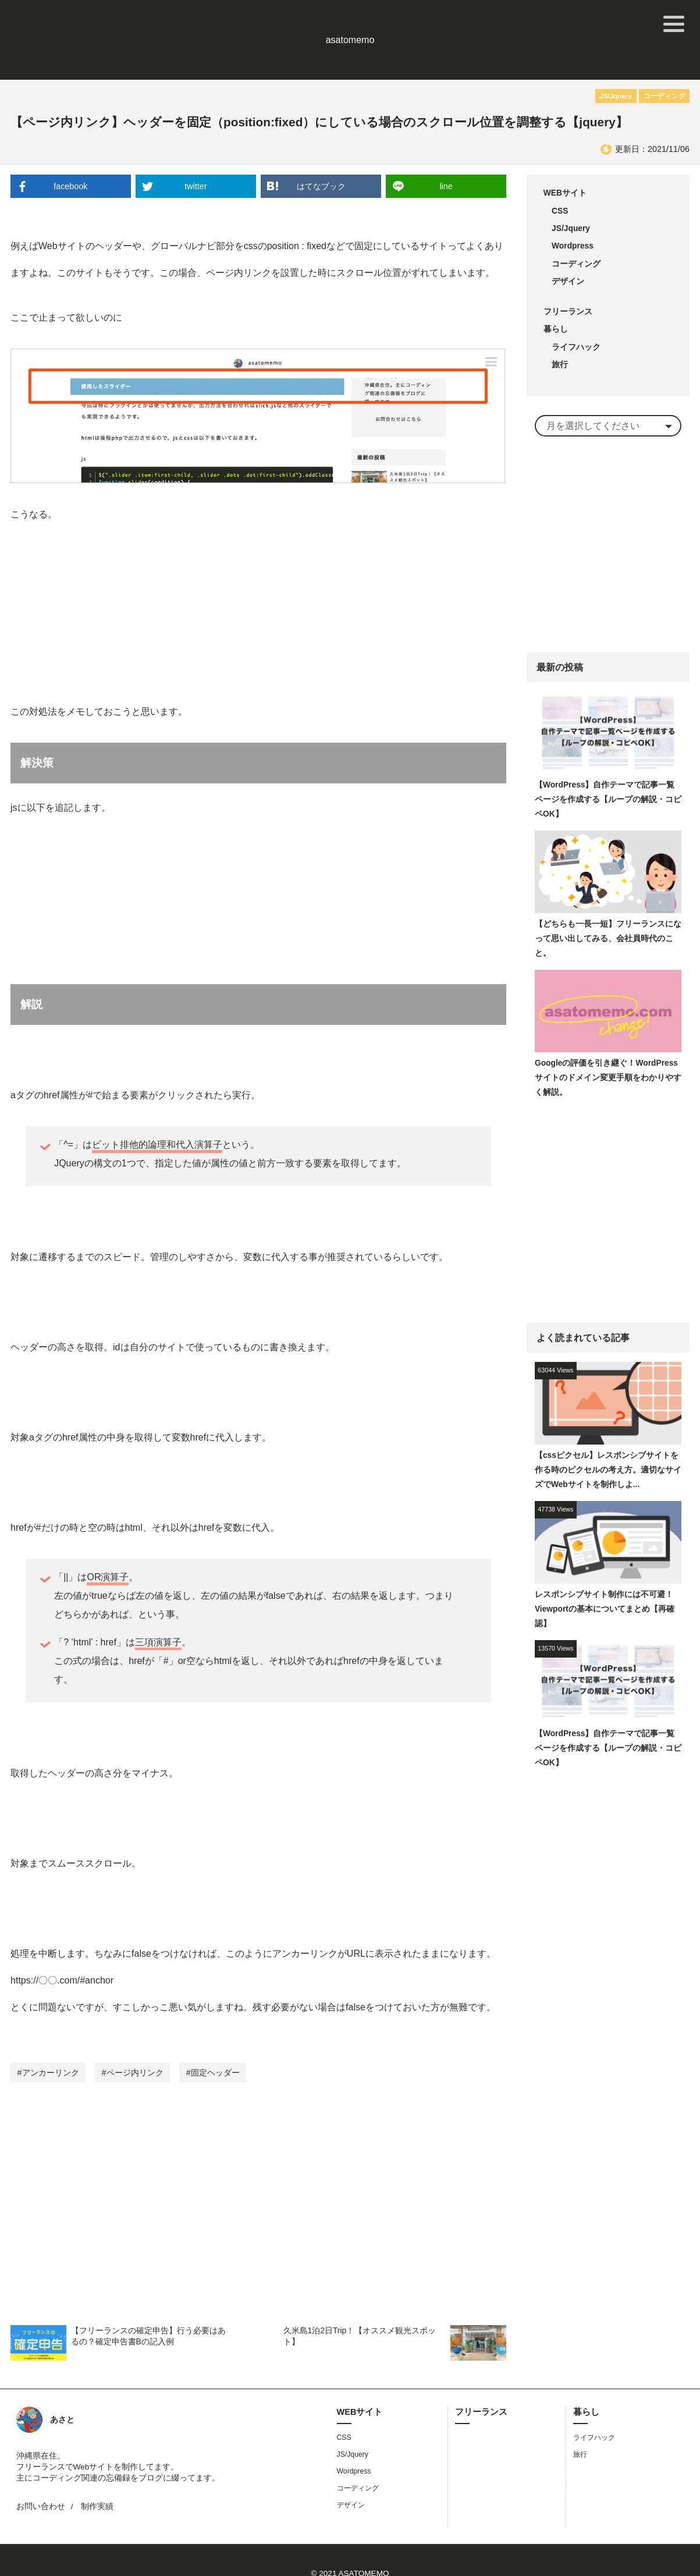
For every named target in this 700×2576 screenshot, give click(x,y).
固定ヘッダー (215, 2045)
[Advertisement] (258, 2173)
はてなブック (321, 154)
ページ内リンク (135, 2045)
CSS (560, 180)
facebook (71, 154)
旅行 (560, 340)
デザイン (568, 254)
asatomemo (350, 24)
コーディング (665, 64)
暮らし (555, 303)
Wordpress (573, 217)
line (446, 154)
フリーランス (567, 285)
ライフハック (576, 322)
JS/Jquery (618, 64)
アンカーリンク (50, 2045)
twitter (195, 154)
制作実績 (97, 2480)
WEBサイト (565, 162)
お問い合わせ (40, 2480)
